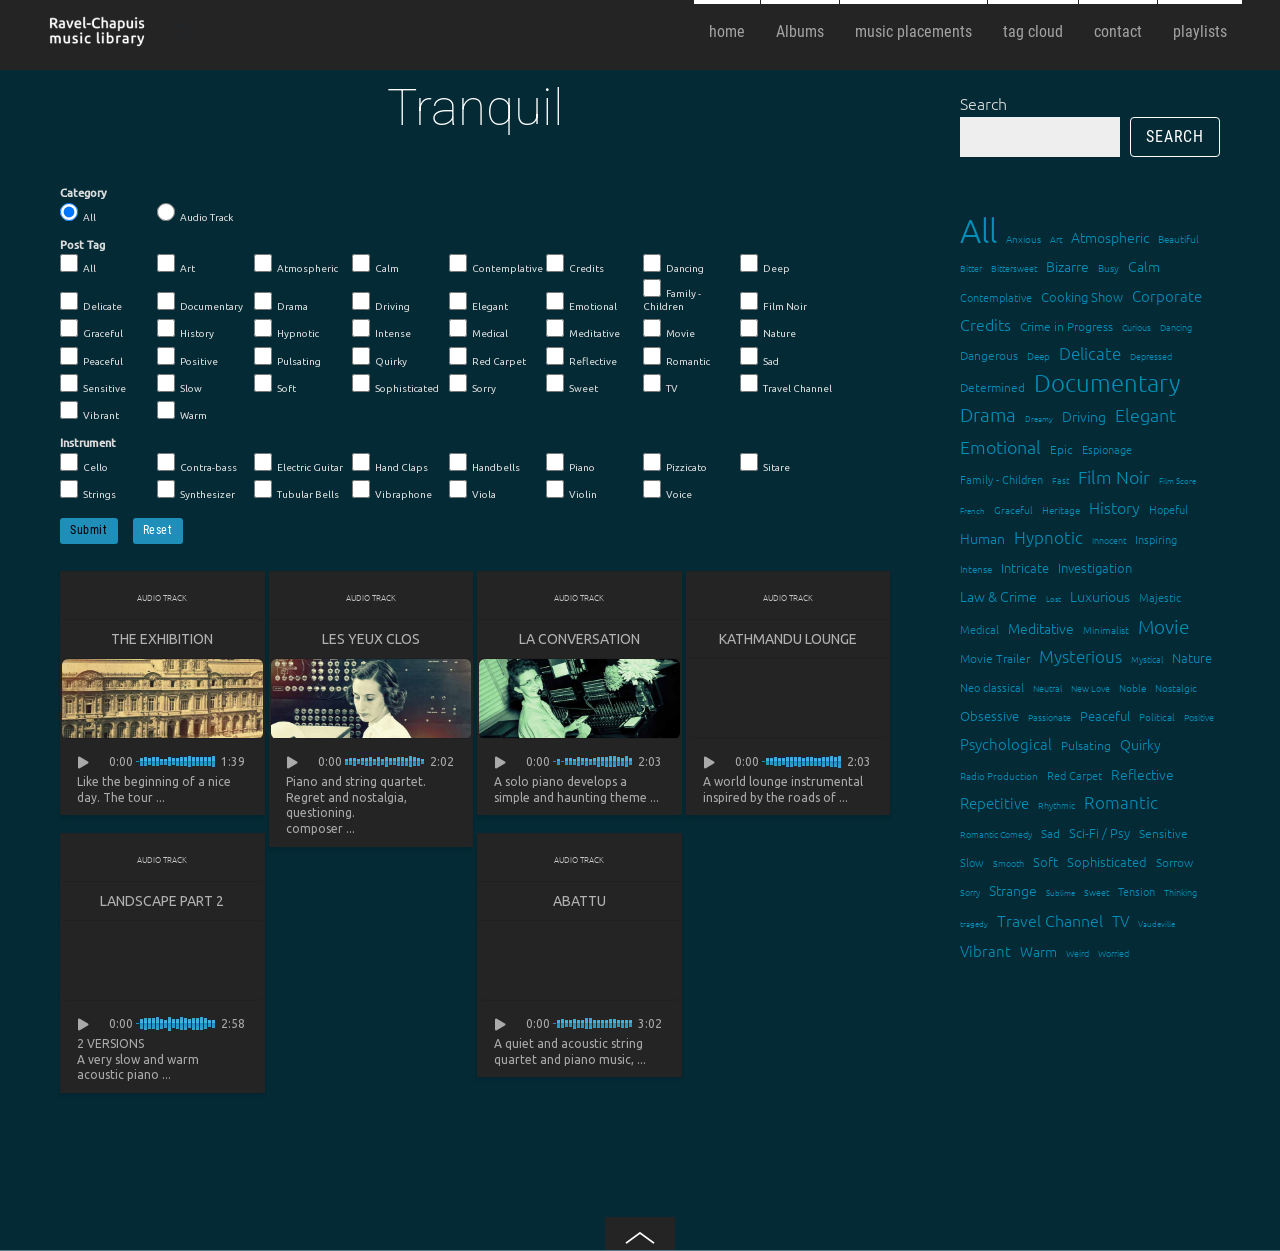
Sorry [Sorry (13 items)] (970, 891)
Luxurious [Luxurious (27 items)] (1100, 596)
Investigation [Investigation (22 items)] (1095, 567)
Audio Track (195, 213)
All (78, 213)
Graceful (91, 329)
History (185, 329)
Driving (381, 302)
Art (176, 264)
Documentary (200, 302)
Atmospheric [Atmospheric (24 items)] (1110, 237)
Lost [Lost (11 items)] (1053, 598)
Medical (478, 329)
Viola (472, 490)
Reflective (581, 357)
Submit (89, 530)
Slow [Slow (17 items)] (972, 862)
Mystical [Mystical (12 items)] (1147, 658)
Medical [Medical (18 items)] (979, 629)
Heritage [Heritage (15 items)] (1061, 509)
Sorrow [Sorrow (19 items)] (1174, 862)
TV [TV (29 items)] (1120, 920)
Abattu (579, 901)
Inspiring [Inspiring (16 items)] (1156, 539)
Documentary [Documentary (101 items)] (1107, 382)
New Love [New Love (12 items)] (1090, 687)
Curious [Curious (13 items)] (1136, 326)
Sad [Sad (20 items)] (1050, 833)
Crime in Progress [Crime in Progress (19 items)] (1066, 326)
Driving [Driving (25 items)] (1084, 416)
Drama (281, 302)
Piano (570, 463)
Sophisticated (395, 384)
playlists (1200, 31)
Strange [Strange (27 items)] (1013, 890)
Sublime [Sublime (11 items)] (1060, 892)
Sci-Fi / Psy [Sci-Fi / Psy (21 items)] (1099, 832)
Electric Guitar (298, 463)
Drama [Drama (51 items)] (988, 414)
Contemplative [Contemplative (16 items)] (996, 297)
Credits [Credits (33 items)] (985, 324)
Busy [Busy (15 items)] (1108, 267)
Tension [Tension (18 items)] (1136, 891)
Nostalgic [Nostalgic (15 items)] (1176, 687)
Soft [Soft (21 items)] (1045, 861)
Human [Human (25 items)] (982, 538)
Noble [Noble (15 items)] (1132, 687)
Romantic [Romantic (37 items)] (1121, 802)
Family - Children (672, 295)
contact (1118, 31)
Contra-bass (197, 463)
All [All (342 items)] (978, 230)
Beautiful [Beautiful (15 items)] (1178, 238)
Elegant (478, 302)
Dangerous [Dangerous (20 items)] (989, 355)
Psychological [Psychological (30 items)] (1006, 743)
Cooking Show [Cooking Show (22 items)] (1082, 296)
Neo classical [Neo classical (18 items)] (992, 687)
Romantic (676, 357)
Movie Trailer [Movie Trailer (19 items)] (995, 658)
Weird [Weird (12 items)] (1077, 952)
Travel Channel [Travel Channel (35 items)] (1050, 920)
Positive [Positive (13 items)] (1199, 716)
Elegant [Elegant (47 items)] (1145, 414)
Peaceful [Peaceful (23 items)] (1105, 715)
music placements (913, 31)
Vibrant (89, 411)
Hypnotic (286, 329)
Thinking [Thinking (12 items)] (1180, 891)
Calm (375, 264)
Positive (187, 357)
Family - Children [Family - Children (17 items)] (1001, 479)
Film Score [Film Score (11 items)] (1177, 480)
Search (983, 103)
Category (83, 193)
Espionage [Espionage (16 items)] (1107, 449)
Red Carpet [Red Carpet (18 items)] (1074, 775)
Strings (88, 490)
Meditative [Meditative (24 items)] (1041, 628)
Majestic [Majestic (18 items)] (1160, 597)
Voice (667, 490)
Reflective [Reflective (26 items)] (1142, 774)
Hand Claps (390, 463)
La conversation (579, 639)
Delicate (91, 302)
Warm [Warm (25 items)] (1038, 951)
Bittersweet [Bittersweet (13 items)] (1014, 267)
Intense (381, 329)
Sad (759, 357)
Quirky (379, 357)
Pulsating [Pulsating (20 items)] (1086, 745)
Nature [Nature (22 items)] (1192, 657)
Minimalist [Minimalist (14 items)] (1106, 629)
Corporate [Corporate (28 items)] (1167, 295)
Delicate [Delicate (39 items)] (1090, 353)
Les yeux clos (371, 639)
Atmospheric (296, 264)
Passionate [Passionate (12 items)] (1049, 716)
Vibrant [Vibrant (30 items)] (985, 950)
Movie (669, 329)
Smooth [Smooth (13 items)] (1008, 862)
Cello (84, 463)
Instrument (88, 443)
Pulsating (287, 357)
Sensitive (93, 384)
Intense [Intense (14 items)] (976, 568)
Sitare (765, 463)
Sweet (572, 384)
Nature (768, 329)
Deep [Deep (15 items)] (1038, 355)
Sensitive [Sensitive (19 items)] (1163, 833)
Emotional (581, 302)
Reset (158, 530)
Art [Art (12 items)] (1056, 238)
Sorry (472, 384)
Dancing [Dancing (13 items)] (1176, 326)
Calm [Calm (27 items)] (1144, 266)
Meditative (583, 329)
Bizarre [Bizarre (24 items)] (1067, 266)
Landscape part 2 (162, 901)
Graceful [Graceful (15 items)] (1013, 509)
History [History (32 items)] (1114, 507)
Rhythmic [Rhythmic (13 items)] (1056, 804)
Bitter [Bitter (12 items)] (971, 267)
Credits (575, 264)
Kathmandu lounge (788, 639)
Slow (179, 384)
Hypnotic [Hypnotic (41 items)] (1048, 537)
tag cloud (1033, 31)
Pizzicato (675, 463)
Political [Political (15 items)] (1157, 716)
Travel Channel (786, 384)
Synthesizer (196, 490)
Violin (571, 490)
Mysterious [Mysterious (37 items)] (1080, 656)
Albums (800, 31)
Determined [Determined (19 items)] (992, 387)
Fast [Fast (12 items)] (1060, 479)
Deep (765, 264)
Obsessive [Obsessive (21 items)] (989, 715)
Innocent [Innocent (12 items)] (1109, 539)
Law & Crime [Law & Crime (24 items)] (998, 596)
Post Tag (82, 245)
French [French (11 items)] (972, 510)
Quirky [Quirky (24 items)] (1140, 744)
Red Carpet (487, 357)
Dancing (673, 264)
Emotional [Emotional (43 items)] (1000, 446)
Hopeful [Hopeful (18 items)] (1168, 509)
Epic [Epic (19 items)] (1061, 449)
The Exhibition (162, 639)
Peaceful (91, 357)
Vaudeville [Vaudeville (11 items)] (1156, 923)
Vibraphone (392, 490)
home (727, 31)
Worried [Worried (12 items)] (1113, 952)
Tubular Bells (296, 490)
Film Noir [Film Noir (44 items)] (1114, 476)
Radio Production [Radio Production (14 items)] (999, 775)
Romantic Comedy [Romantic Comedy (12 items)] (996, 833)
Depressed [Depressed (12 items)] (1151, 355)
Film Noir (773, 302)
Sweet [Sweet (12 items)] (1096, 891)
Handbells (484, 463)
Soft (275, 384)
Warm (182, 411)
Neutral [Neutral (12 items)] (1047, 687)
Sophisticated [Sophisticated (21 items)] (1107, 861)
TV (660, 384)
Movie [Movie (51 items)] (1163, 626)
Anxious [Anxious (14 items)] (1023, 238)
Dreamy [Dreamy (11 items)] (1039, 418)
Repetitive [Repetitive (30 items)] (994, 802)
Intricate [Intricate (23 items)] (1025, 567)
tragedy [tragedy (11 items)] (974, 923)
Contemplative (496, 264)
